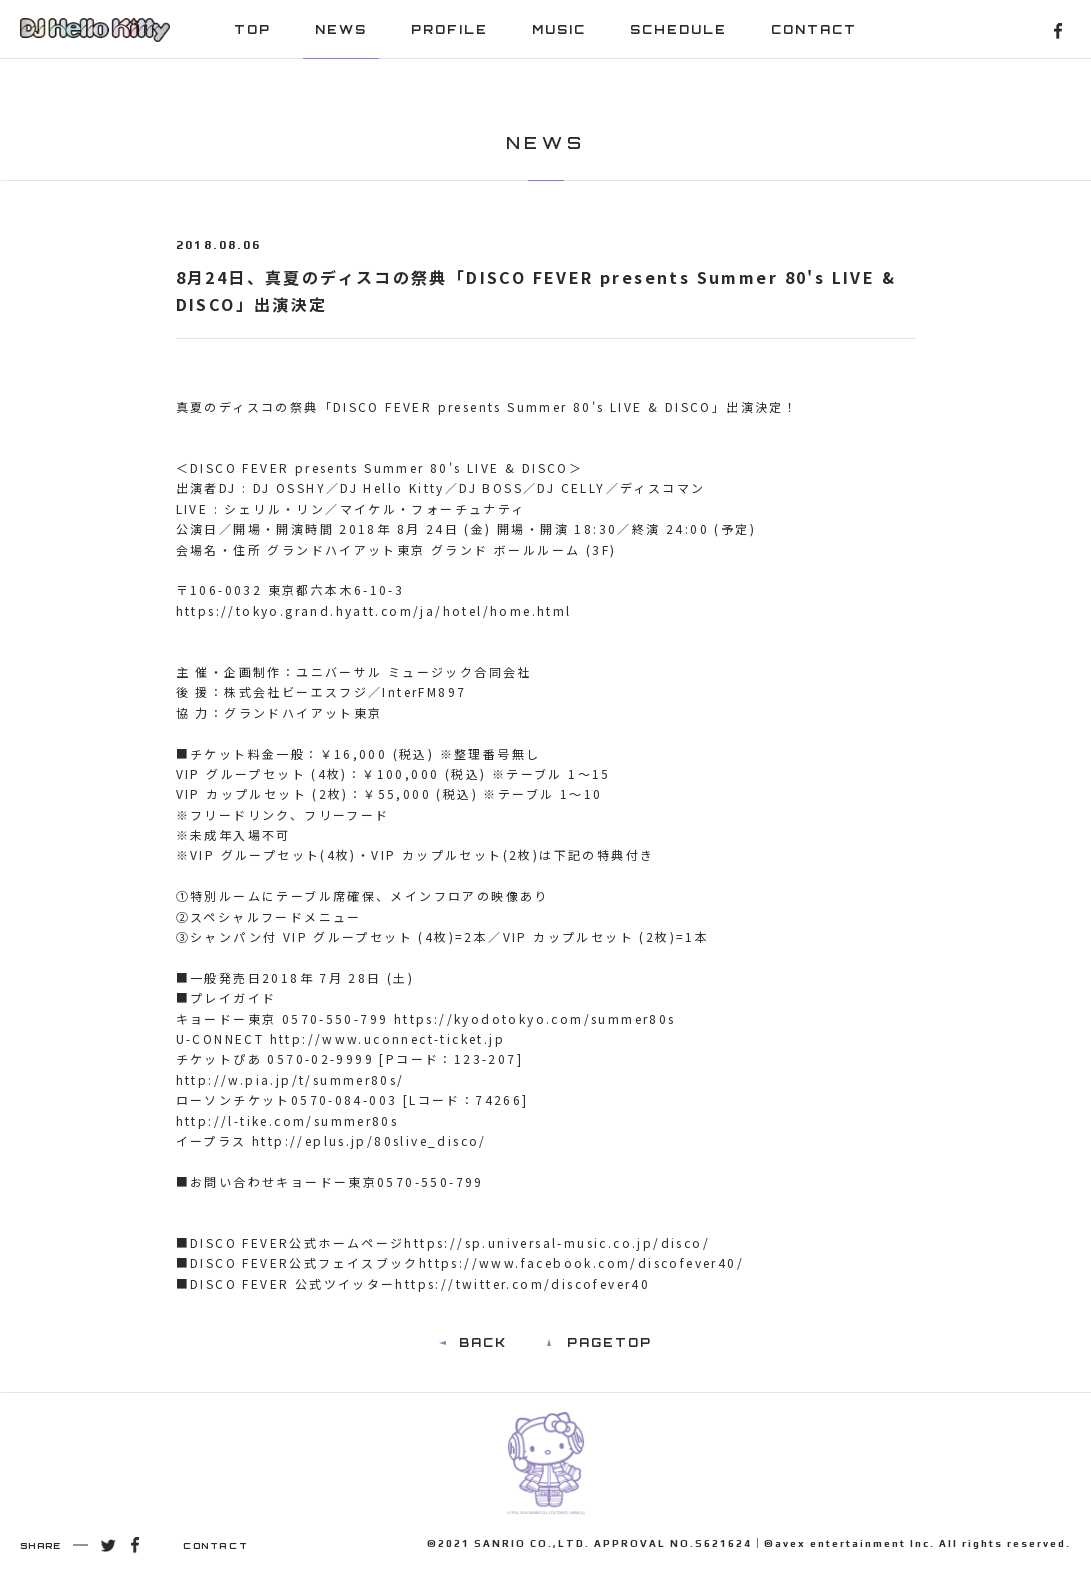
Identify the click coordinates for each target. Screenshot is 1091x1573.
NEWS (341, 29)
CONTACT (814, 29)
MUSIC (559, 29)
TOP (252, 29)
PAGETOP (609, 1342)
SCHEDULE (678, 29)
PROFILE (449, 29)
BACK (483, 1342)
